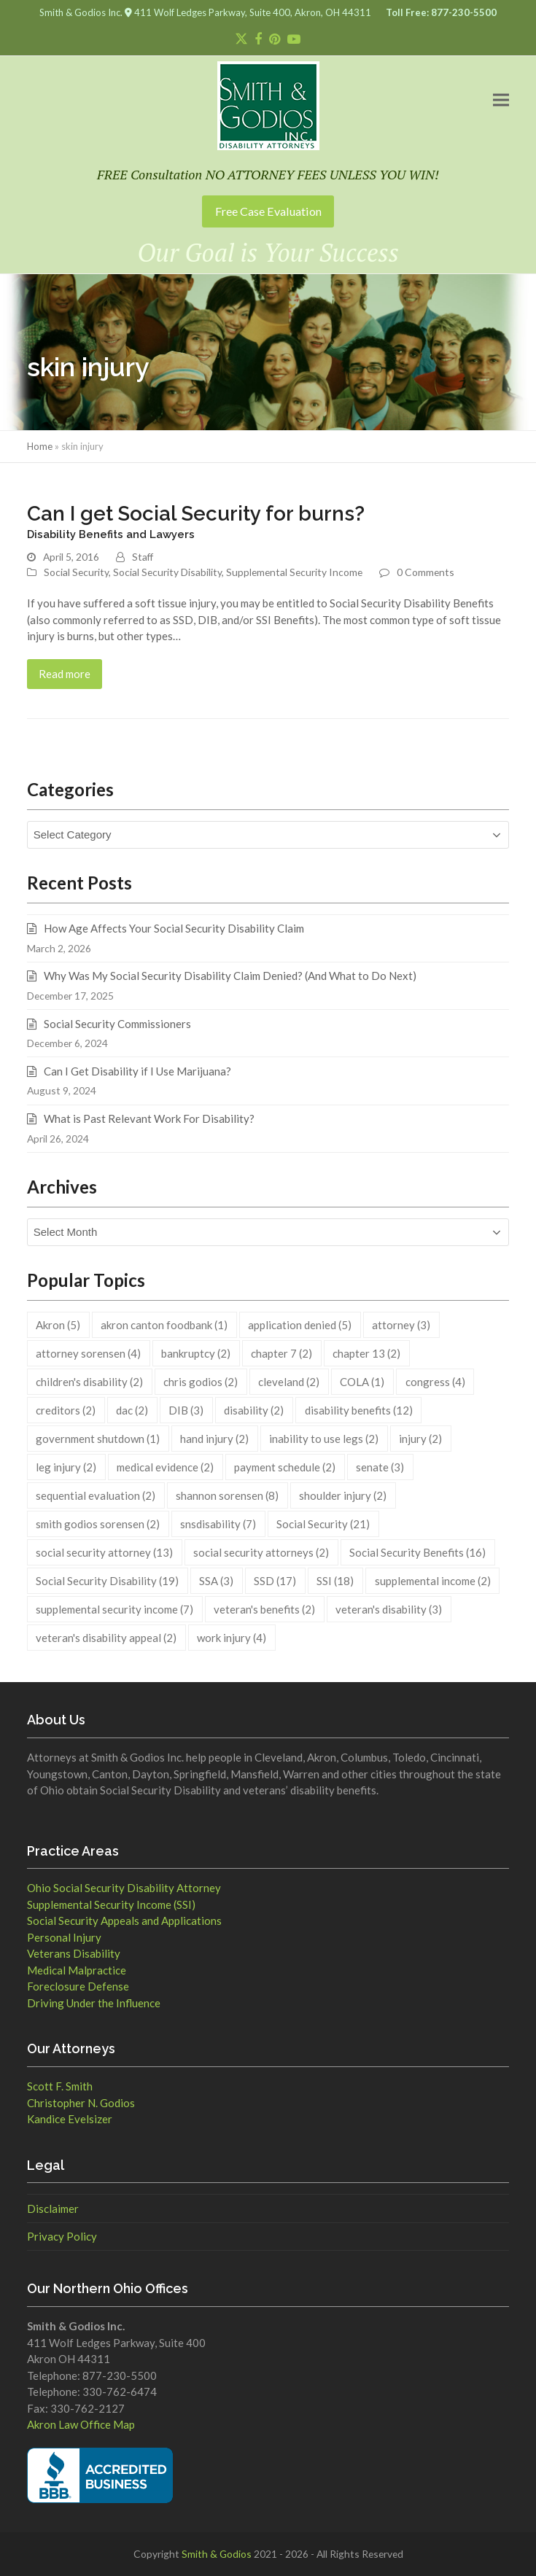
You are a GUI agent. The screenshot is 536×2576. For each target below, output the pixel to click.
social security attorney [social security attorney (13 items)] (104, 1552)
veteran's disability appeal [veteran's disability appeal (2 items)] (106, 1637)
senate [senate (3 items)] (380, 1467)
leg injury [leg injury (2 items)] (66, 1467)
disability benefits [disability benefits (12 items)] (359, 1410)
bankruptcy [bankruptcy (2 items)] (195, 1353)
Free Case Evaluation (268, 211)
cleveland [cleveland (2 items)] (288, 1381)
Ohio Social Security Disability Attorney (124, 1887)
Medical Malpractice (76, 1970)
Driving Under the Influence (93, 2002)
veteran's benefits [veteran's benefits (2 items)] (264, 1609)
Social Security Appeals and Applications (124, 1920)
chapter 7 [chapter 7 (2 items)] (281, 1353)
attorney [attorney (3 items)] (401, 1324)
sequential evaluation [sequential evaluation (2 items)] (95, 1495)
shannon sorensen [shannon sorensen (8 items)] (227, 1495)
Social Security (76, 572)
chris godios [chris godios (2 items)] (200, 1381)
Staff (142, 556)
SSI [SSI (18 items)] (335, 1580)
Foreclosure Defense (78, 1986)
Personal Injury (64, 1937)
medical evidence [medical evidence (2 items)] (165, 1467)
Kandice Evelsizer (69, 2118)
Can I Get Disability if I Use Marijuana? (137, 1071)
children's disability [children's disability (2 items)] (89, 1381)
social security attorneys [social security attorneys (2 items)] (261, 1552)
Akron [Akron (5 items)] (58, 1324)
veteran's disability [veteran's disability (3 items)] (388, 1609)
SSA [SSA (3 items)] (216, 1580)
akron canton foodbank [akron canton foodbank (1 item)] (164, 1324)
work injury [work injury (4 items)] (231, 1637)
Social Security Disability (167, 572)
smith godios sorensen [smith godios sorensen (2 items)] (98, 1523)
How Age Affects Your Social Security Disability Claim (174, 928)
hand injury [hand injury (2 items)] (214, 1438)
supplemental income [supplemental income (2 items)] (433, 1580)
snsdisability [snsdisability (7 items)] (218, 1523)
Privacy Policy (62, 2236)
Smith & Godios (217, 2554)
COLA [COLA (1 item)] (362, 1381)
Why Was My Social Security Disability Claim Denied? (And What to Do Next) (230, 975)
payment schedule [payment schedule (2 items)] (284, 1467)
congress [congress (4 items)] (435, 1381)
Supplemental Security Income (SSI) (111, 1904)
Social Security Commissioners (117, 1023)
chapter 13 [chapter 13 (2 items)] (366, 1353)
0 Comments (425, 572)
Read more (64, 673)
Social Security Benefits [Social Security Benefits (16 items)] (417, 1552)
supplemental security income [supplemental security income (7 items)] (114, 1609)
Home (40, 446)
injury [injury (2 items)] (420, 1438)
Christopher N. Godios (81, 2102)
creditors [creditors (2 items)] (66, 1410)
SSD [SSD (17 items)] (275, 1580)
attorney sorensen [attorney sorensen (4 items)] (88, 1353)
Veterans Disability (73, 1953)
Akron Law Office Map (81, 2424)
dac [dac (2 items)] (132, 1410)
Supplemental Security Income (294, 572)
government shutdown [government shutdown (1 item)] (98, 1438)
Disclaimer (53, 2208)
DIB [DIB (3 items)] (185, 1410)
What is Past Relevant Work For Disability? (149, 1118)
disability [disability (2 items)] (254, 1410)
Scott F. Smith (60, 2086)
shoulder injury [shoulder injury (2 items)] (343, 1495)
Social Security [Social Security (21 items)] (323, 1523)
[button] (501, 99)
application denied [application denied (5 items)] (299, 1324)
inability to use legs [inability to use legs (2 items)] (323, 1438)
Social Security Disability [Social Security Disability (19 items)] (107, 1580)
